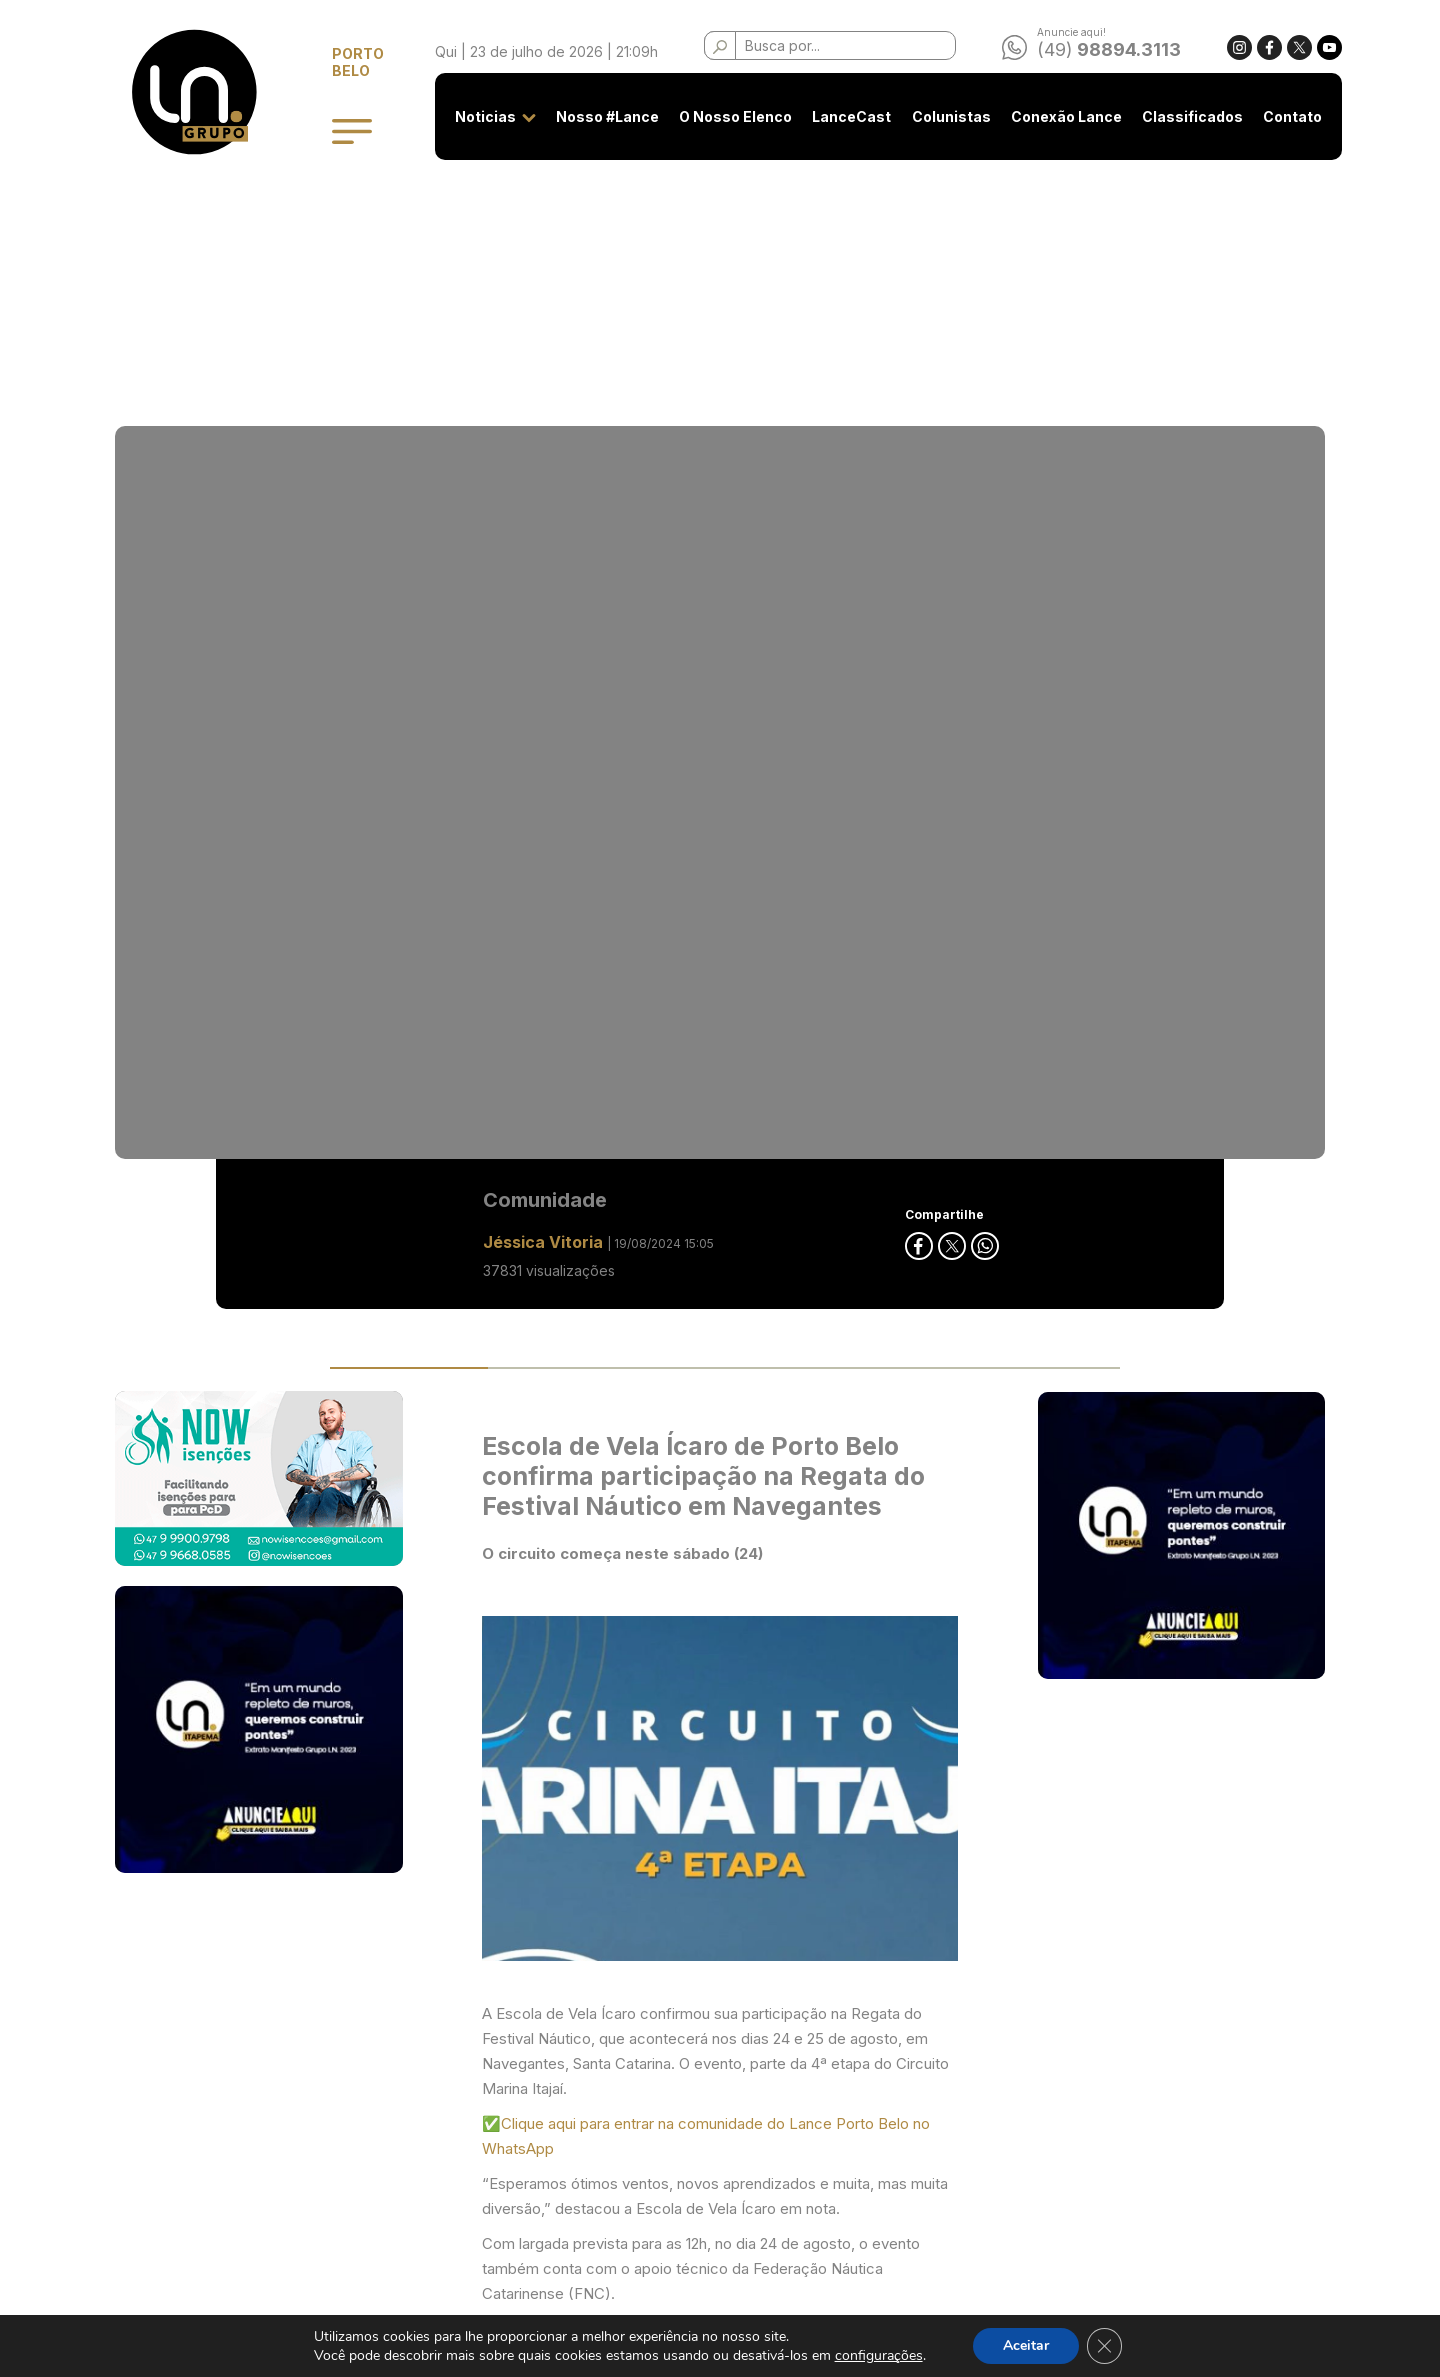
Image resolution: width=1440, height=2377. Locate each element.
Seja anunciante (523, 2059)
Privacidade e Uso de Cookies (572, 2096)
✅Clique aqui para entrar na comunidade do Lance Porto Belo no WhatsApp (706, 1179)
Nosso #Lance (595, 116)
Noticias (473, 116)
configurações (878, 2355)
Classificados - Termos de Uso (572, 2133)
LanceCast (839, 116)
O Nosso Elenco (723, 116)
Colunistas (938, 116)
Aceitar (1026, 2345)
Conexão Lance (1053, 116)
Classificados (1180, 116)
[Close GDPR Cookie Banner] (1105, 2346)
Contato (1280, 116)
